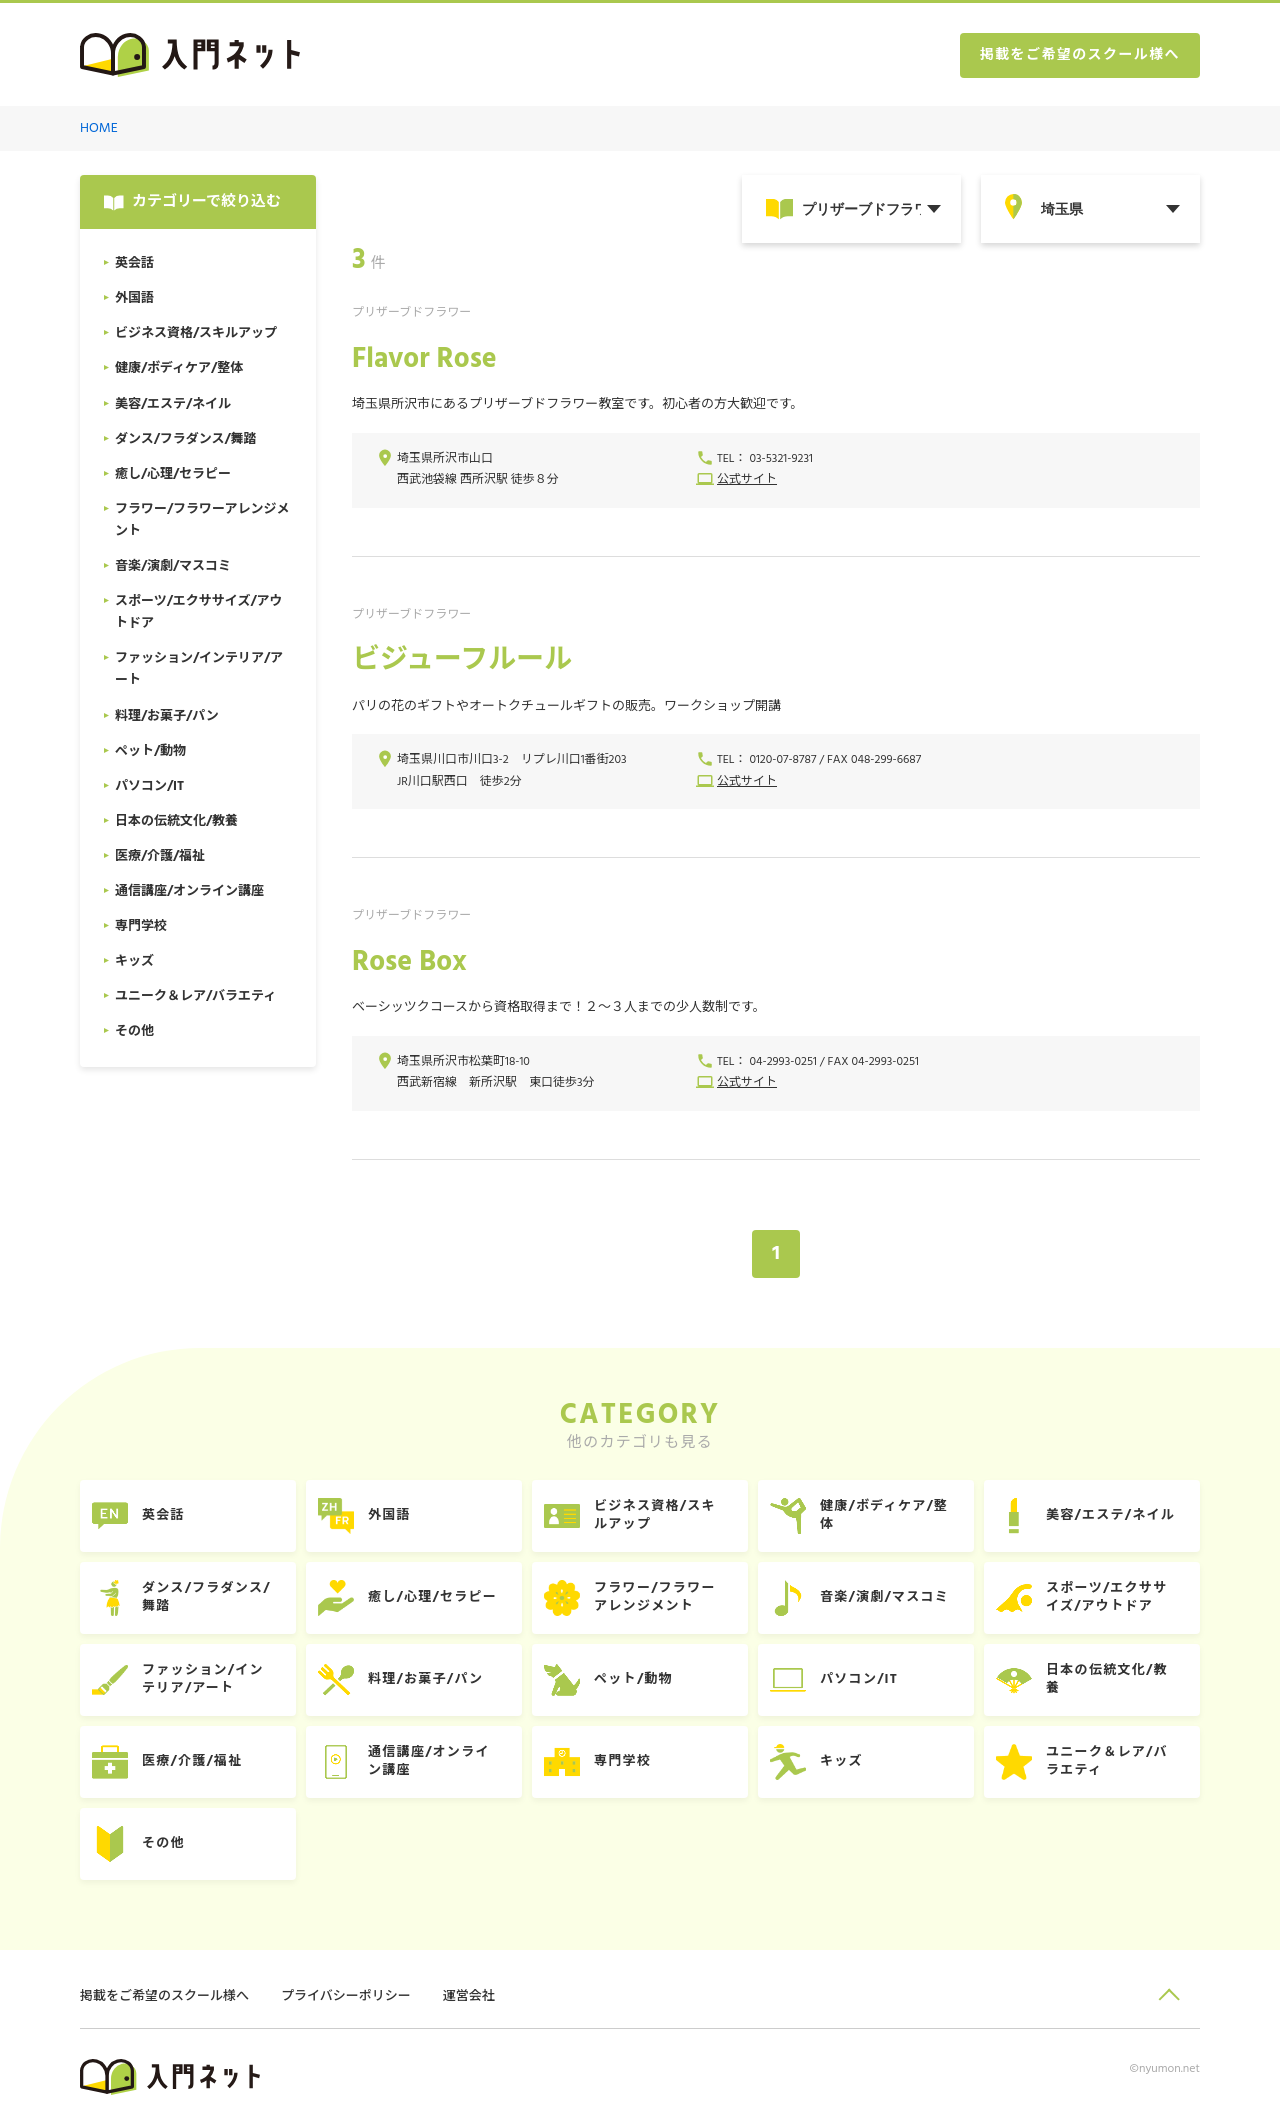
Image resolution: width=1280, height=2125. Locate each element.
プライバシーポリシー (346, 1996)
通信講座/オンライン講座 (429, 1761)
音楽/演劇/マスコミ (884, 1597)
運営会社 (469, 1996)
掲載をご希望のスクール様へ (1080, 55)
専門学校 (622, 1761)
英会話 (163, 1515)
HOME (99, 128)
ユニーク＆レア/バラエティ (1107, 1761)
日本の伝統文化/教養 (1107, 1679)
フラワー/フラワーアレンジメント (655, 1597)
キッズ (841, 1761)
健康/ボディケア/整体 (884, 1515)
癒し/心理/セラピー (432, 1597)
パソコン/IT (859, 1679)
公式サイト (747, 480)
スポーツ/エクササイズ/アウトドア (1106, 1597)
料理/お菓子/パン (425, 1679)
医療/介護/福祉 (192, 1761)
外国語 (389, 1515)
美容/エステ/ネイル (1110, 1515)
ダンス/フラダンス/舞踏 (206, 1597)
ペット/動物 (633, 1679)
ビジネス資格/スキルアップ (655, 1515)
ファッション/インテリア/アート (203, 1679)
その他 (163, 1843)
